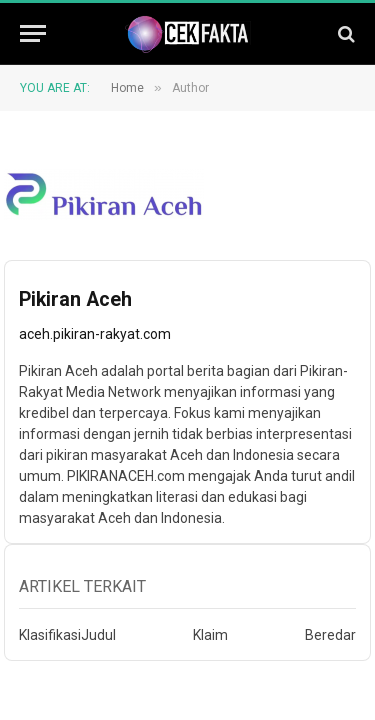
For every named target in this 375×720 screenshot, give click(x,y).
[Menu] (33, 33)
